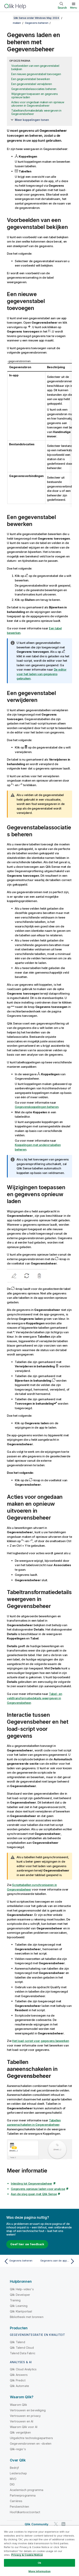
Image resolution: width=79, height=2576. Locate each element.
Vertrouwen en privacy (25, 2415)
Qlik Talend (17, 2342)
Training (15, 2300)
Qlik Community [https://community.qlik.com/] (36, 2524)
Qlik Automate (19, 2386)
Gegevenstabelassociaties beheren (33, 89)
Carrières (16, 2501)
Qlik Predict (17, 2380)
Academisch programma (26, 2490)
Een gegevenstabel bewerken (30, 79)
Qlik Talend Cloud (22, 2347)
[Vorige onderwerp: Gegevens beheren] (21, 2261)
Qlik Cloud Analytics (23, 2369)
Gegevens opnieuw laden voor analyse (38, 2189)
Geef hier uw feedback (27, 2244)
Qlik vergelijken (20, 2432)
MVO (13, 2478)
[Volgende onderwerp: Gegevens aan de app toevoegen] (58, 2261)
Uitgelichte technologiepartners (31, 2438)
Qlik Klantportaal (21, 2311)
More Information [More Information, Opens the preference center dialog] (39, 2571)
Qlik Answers (19, 2374)
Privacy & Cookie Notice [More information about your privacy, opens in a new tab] (27, 2554)
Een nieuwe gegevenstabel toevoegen (36, 74)
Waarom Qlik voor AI (23, 2427)
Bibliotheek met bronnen (26, 2317)
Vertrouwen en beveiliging (28, 2410)
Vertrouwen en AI (21, 2421)
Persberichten (19, 2506)
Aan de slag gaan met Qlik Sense (34, 2194)
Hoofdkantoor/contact (25, 2512)
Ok (39, 2562)
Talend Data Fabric (22, 2353)
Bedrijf (14, 2467)
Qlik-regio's (18, 2449)
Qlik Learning (18, 2305)
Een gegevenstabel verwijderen (31, 84)
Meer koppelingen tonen (32, 119)
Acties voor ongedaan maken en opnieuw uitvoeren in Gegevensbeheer (37, 103)
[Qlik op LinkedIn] (63, 2524)
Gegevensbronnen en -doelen (30, 2443)
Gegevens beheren (36, 22)
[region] (39, 2550)
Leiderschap (18, 2473)
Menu (73, 7)
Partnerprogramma (23, 2495)
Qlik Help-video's (22, 2289)
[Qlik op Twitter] (56, 2524)
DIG (12, 2484)
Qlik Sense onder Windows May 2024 (36, 17)
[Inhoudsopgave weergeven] (8, 18)
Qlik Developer (20, 2294)
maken (17, 22)
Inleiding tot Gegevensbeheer (31, 2183)
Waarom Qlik (18, 2404)
